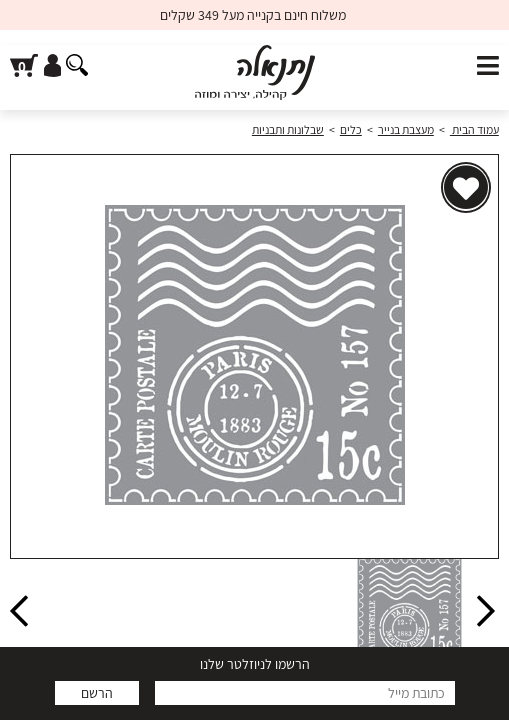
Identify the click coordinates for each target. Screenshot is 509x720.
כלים (351, 129)
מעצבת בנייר (406, 129)
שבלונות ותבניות (288, 129)
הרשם (97, 693)
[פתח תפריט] (488, 66)
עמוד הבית (474, 129)
